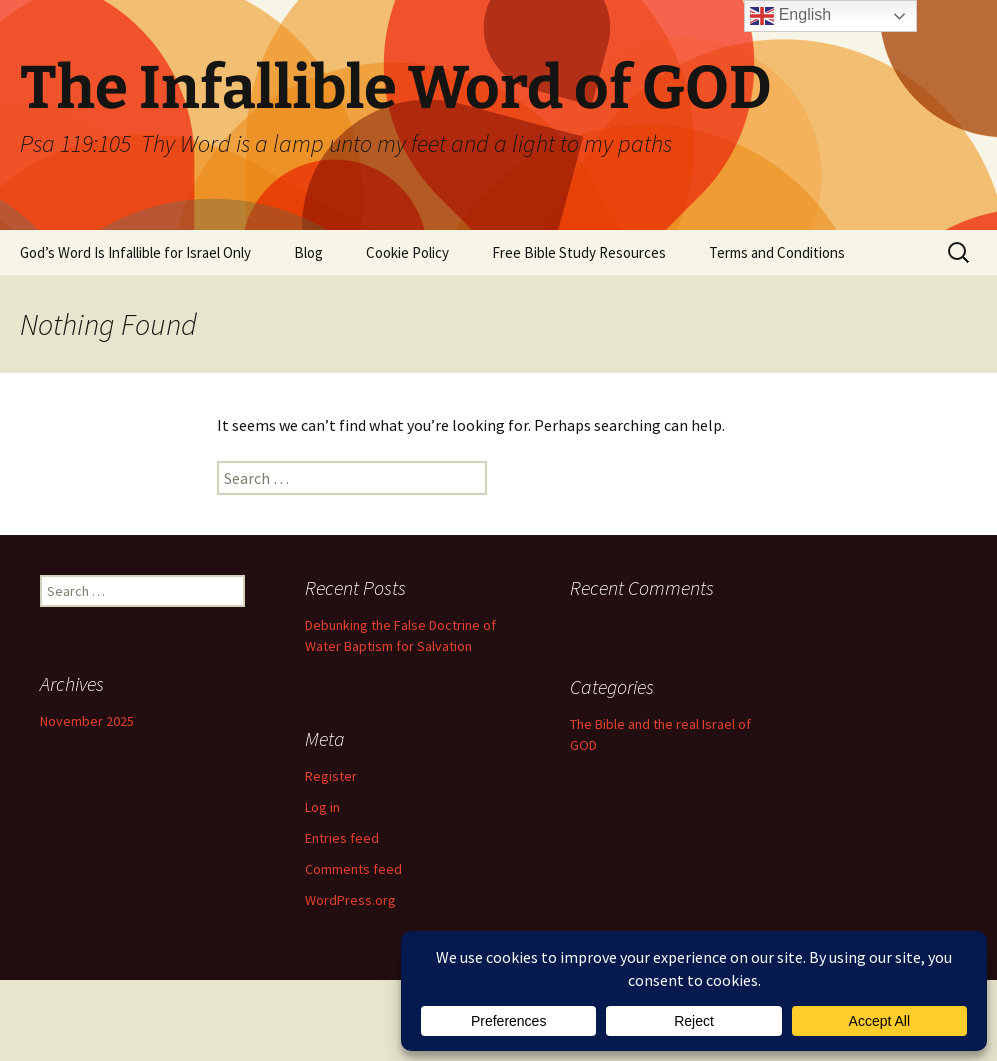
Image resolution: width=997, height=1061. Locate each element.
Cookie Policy (407, 252)
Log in (322, 807)
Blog (308, 252)
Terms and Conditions (777, 252)
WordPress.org (350, 900)
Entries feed (342, 838)
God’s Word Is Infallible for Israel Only (135, 252)
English (790, 16)
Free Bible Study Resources (579, 252)
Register (331, 776)
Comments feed (353, 869)
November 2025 (87, 721)
